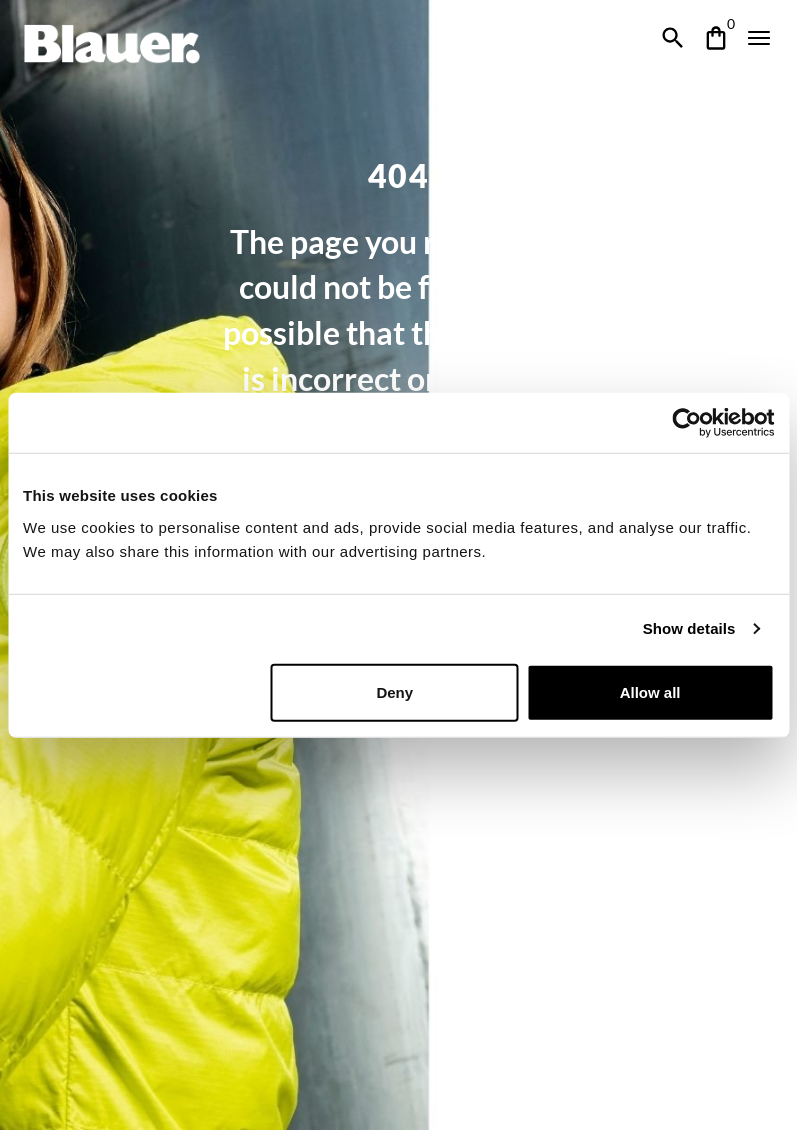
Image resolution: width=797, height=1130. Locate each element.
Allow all (650, 691)
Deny (394, 691)
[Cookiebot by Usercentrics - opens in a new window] (686, 423)
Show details (689, 628)
